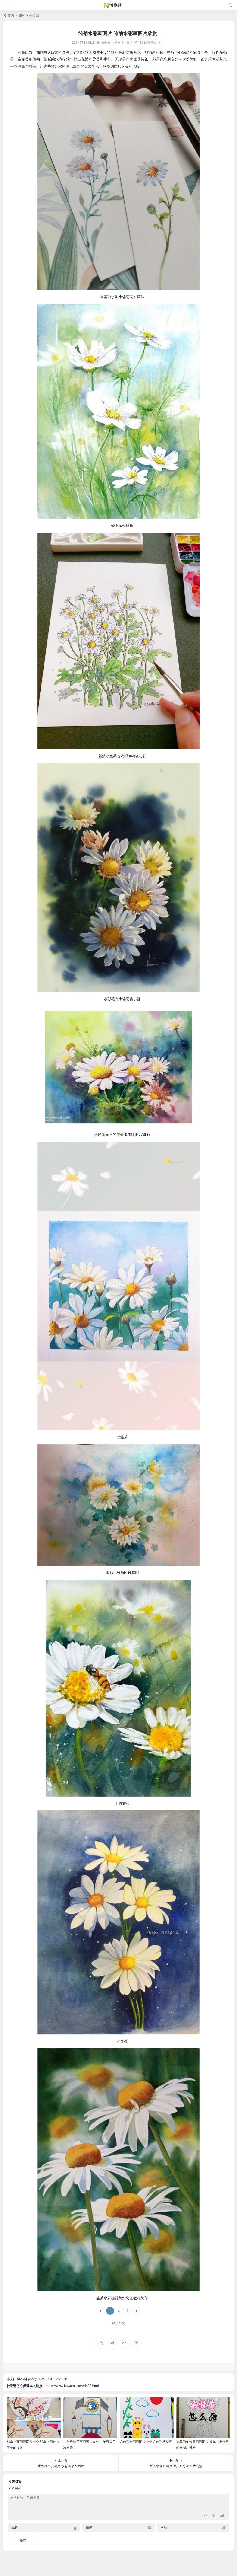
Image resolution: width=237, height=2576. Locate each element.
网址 (163, 2527)
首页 (11, 15)
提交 (23, 2540)
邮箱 (89, 2527)
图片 (22, 15)
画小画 (22, 2379)
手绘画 (34, 15)
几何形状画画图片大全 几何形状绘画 (146, 2442)
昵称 (14, 2527)
